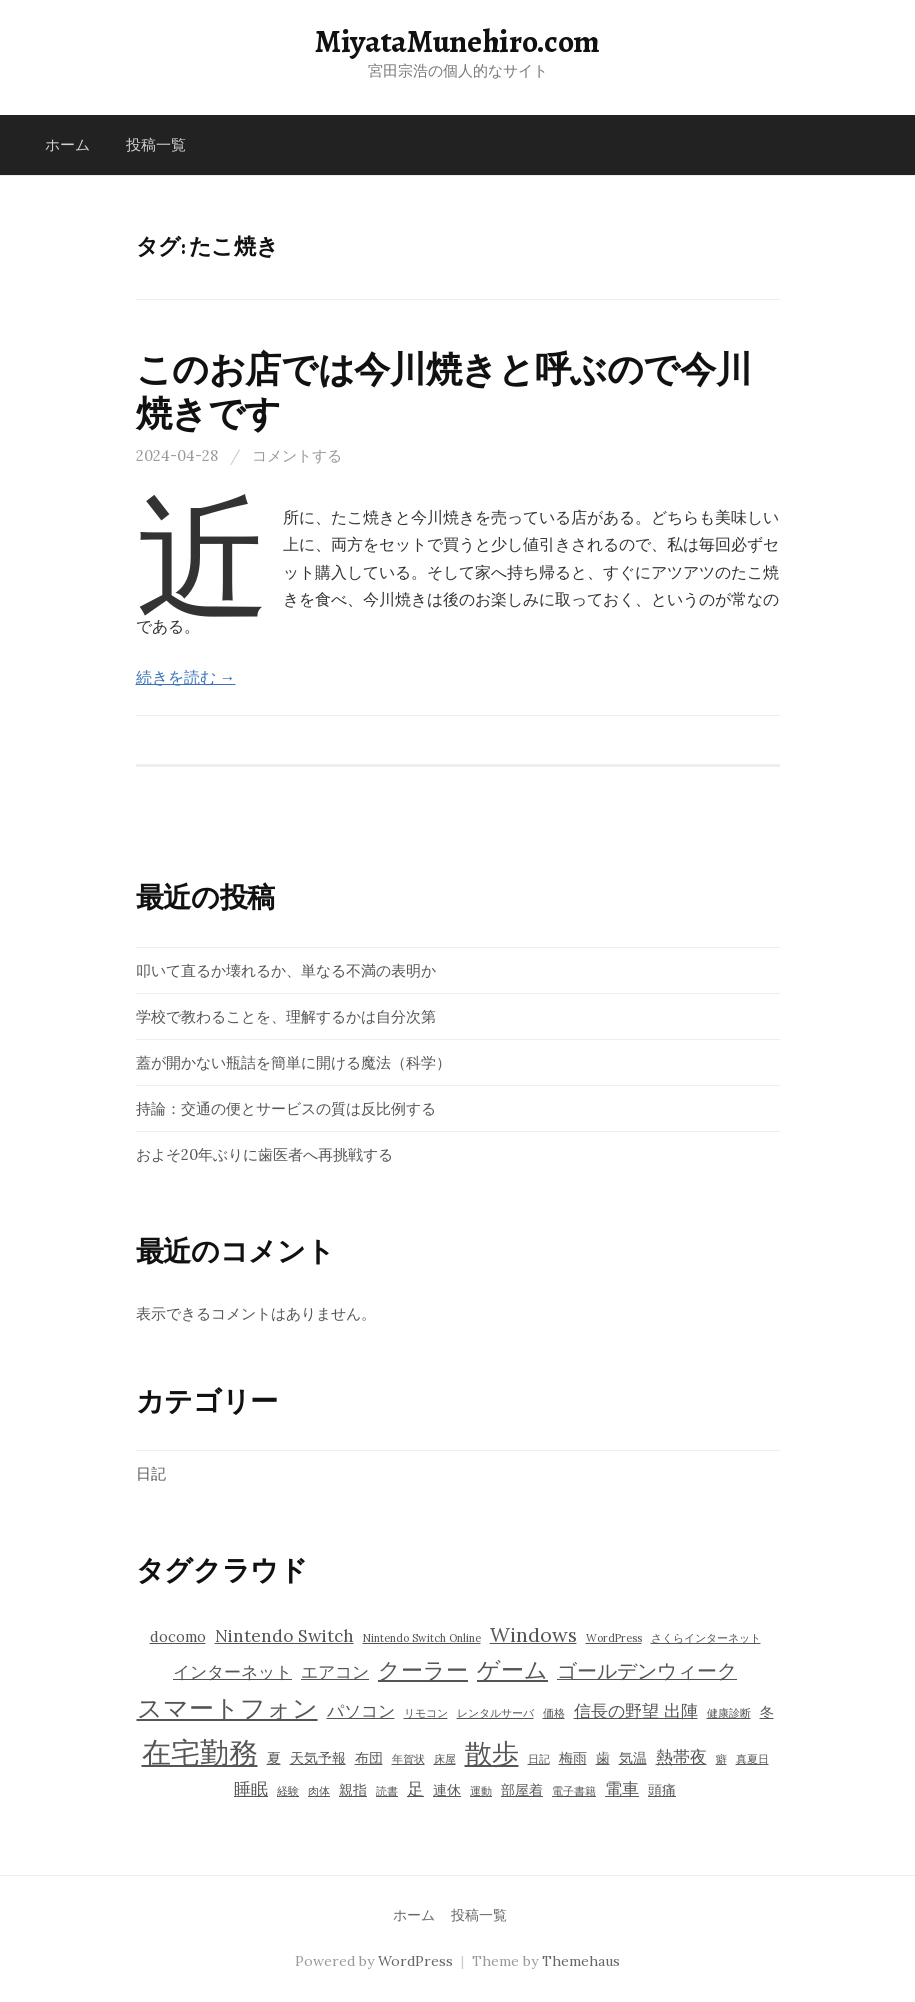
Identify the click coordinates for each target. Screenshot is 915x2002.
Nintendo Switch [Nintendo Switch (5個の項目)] (284, 1636)
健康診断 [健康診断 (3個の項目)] (729, 1713)
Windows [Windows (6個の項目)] (533, 1634)
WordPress (415, 1961)
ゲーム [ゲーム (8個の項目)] (512, 1669)
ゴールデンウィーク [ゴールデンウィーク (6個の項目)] (647, 1670)
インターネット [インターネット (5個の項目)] (232, 1672)
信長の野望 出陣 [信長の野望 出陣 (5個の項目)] (636, 1711)
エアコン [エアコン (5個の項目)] (335, 1672)
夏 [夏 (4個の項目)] (274, 1758)
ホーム (67, 144)
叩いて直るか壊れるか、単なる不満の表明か (286, 970)
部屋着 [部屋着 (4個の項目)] (522, 1790)
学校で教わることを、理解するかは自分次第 (286, 1016)
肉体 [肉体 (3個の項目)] (319, 1791)
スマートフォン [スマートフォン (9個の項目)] (227, 1708)
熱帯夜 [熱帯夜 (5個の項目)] (681, 1757)
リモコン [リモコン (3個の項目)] (426, 1713)
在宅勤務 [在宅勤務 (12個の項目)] (200, 1752)
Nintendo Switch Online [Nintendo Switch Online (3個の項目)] (422, 1638)
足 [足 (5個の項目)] (415, 1789)
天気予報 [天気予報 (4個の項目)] (318, 1758)
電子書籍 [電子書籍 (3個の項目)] (574, 1791)
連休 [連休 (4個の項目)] (447, 1790)
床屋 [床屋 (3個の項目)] (445, 1759)
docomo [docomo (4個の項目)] (178, 1637)
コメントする (297, 455)
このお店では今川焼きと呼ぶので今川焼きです (444, 391)
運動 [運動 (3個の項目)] (481, 1791)
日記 (151, 1473)
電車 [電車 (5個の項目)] (622, 1789)
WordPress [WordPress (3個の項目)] (614, 1638)
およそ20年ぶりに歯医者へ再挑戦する (264, 1154)
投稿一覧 (156, 144)
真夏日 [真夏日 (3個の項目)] (752, 1759)
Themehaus (581, 1961)
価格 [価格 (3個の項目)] (554, 1713)
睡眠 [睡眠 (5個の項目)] (251, 1789)
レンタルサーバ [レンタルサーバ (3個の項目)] (495, 1713)
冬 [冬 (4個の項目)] (767, 1712)
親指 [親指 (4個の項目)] (353, 1790)
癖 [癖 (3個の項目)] (721, 1759)
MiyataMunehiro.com (457, 41)
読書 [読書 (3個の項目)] (387, 1791)
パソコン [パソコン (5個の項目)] (361, 1711)
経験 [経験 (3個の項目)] (288, 1791)
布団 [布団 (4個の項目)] (369, 1758)
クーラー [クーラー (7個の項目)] (423, 1670)
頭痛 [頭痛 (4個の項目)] (662, 1790)
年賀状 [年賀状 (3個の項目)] (408, 1759)
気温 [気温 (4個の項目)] (633, 1758)
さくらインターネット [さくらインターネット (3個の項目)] (706, 1638)
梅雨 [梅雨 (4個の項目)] (573, 1758)
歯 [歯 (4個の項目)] (603, 1758)
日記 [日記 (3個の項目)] (539, 1759)
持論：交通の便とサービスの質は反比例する (286, 1108)
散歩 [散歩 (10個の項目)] (492, 1753)
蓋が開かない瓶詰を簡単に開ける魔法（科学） (293, 1062)
